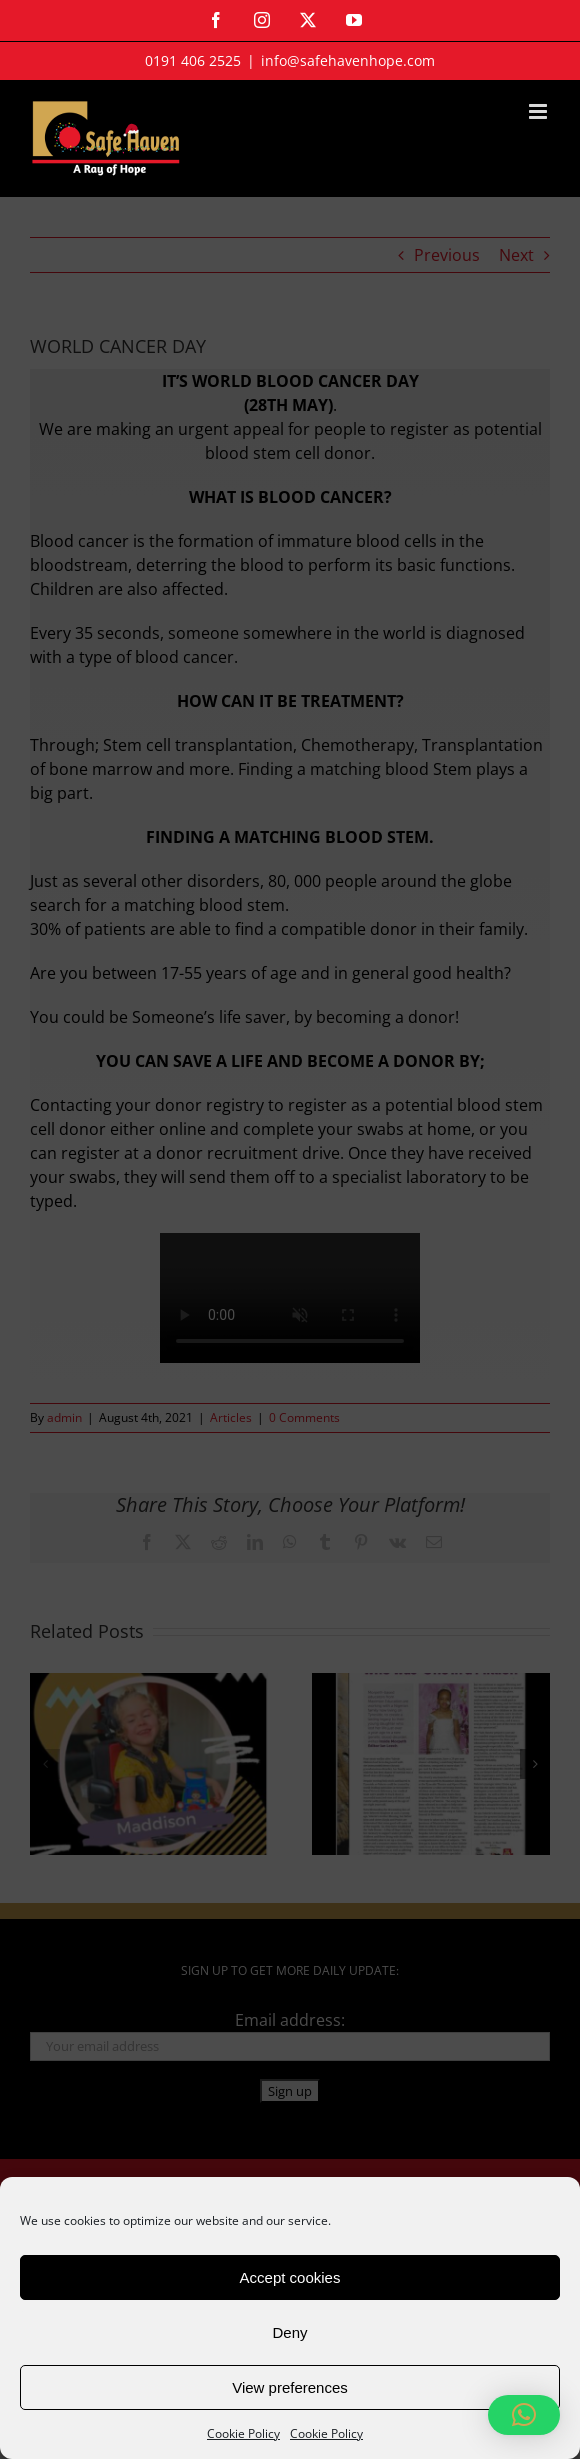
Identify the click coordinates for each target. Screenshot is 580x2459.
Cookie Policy (243, 2433)
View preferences (290, 2387)
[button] (524, 2415)
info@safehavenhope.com (348, 60)
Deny (289, 2332)
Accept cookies (290, 2277)
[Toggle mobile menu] (539, 111)
